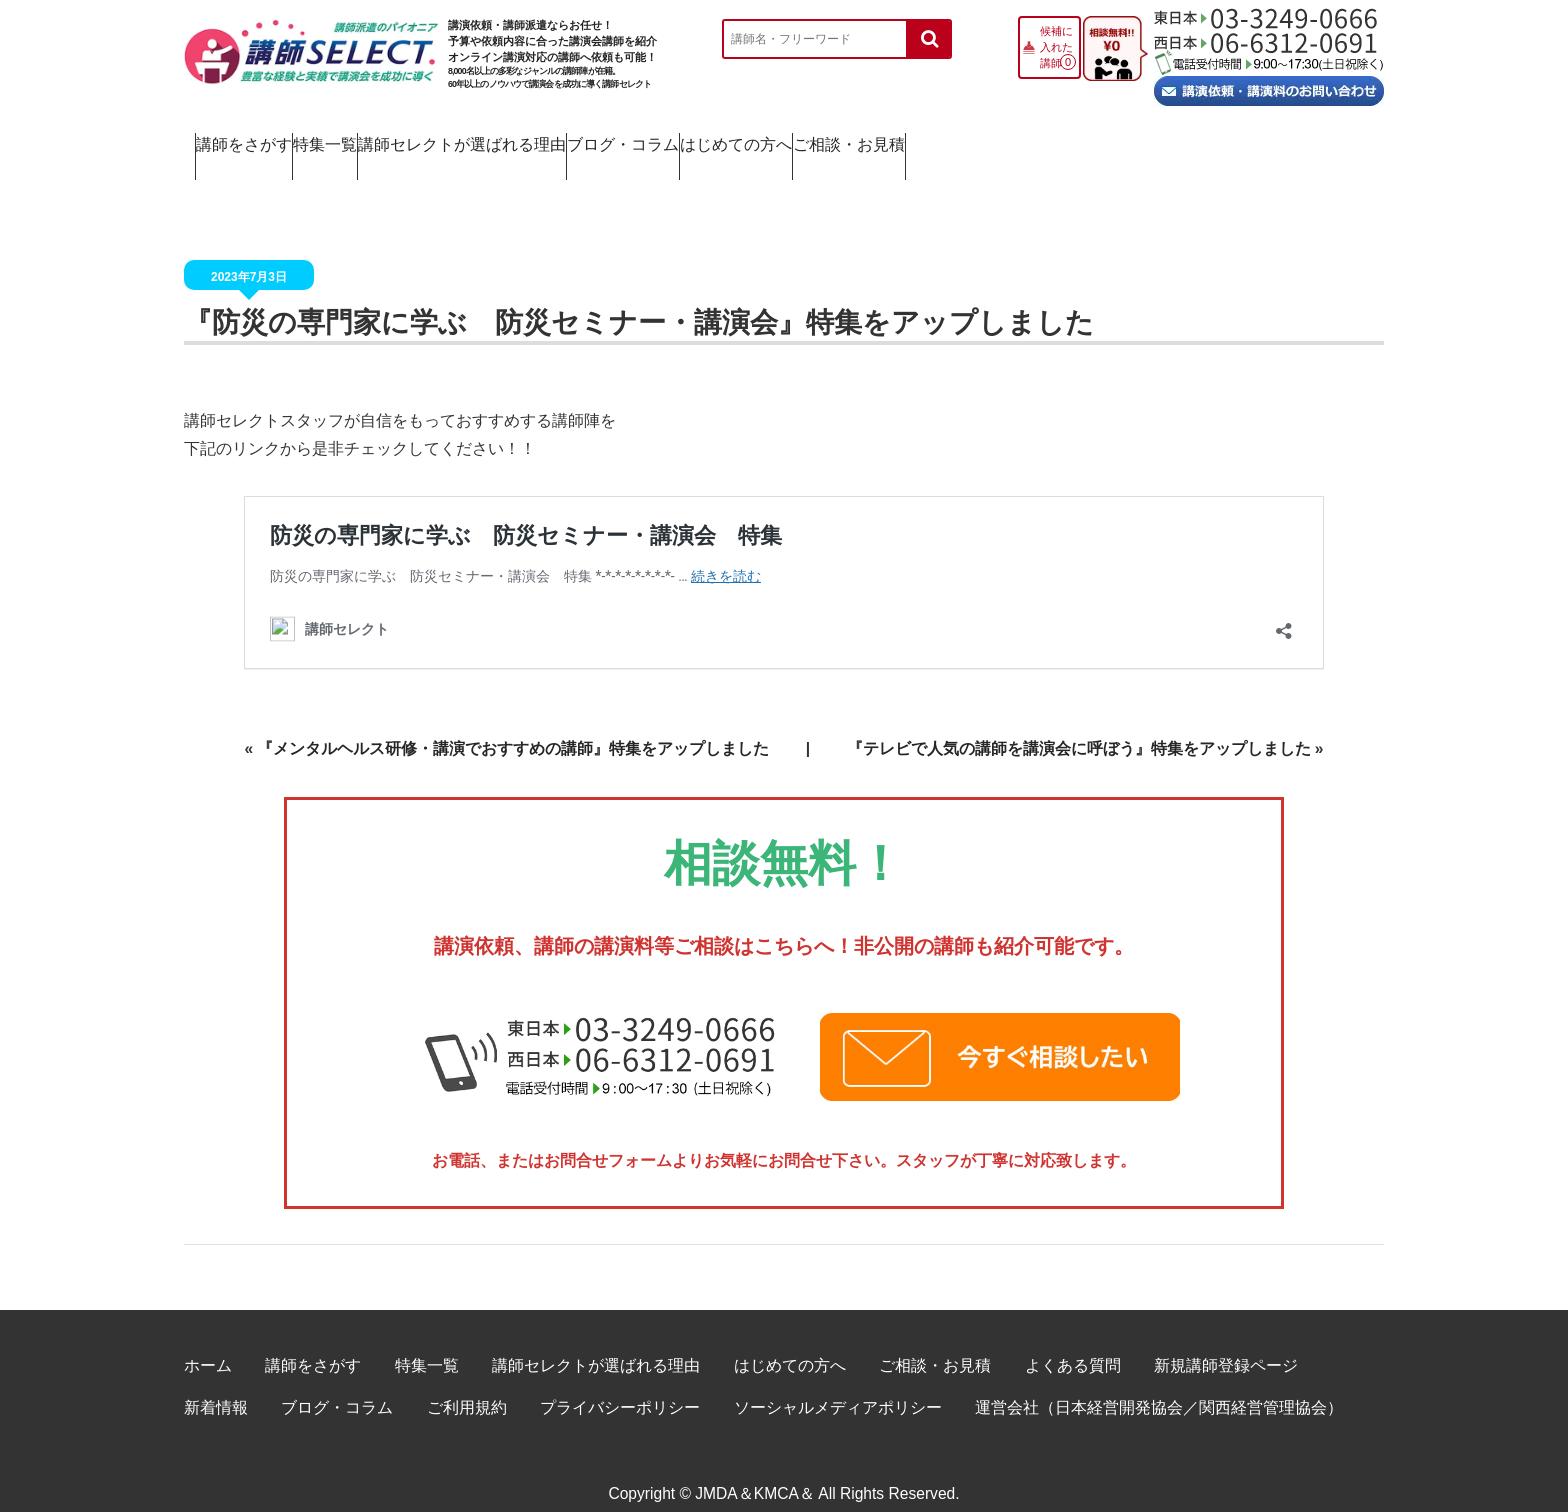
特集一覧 (433, 139)
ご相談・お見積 (1280, 139)
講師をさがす (267, 139)
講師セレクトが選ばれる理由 (651, 139)
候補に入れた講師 (1056, 47)
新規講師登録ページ (1226, 1343)
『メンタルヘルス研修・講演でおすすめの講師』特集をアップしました (513, 726)
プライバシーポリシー (620, 1385)
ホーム (208, 1343)
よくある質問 (1073, 1343)
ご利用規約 (467, 1385)
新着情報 (216, 1385)
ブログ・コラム (890, 139)
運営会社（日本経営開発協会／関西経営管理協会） (1159, 1385)
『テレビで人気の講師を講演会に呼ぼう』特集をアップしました (1079, 726)
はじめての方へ (1085, 139)
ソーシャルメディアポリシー (838, 1385)
